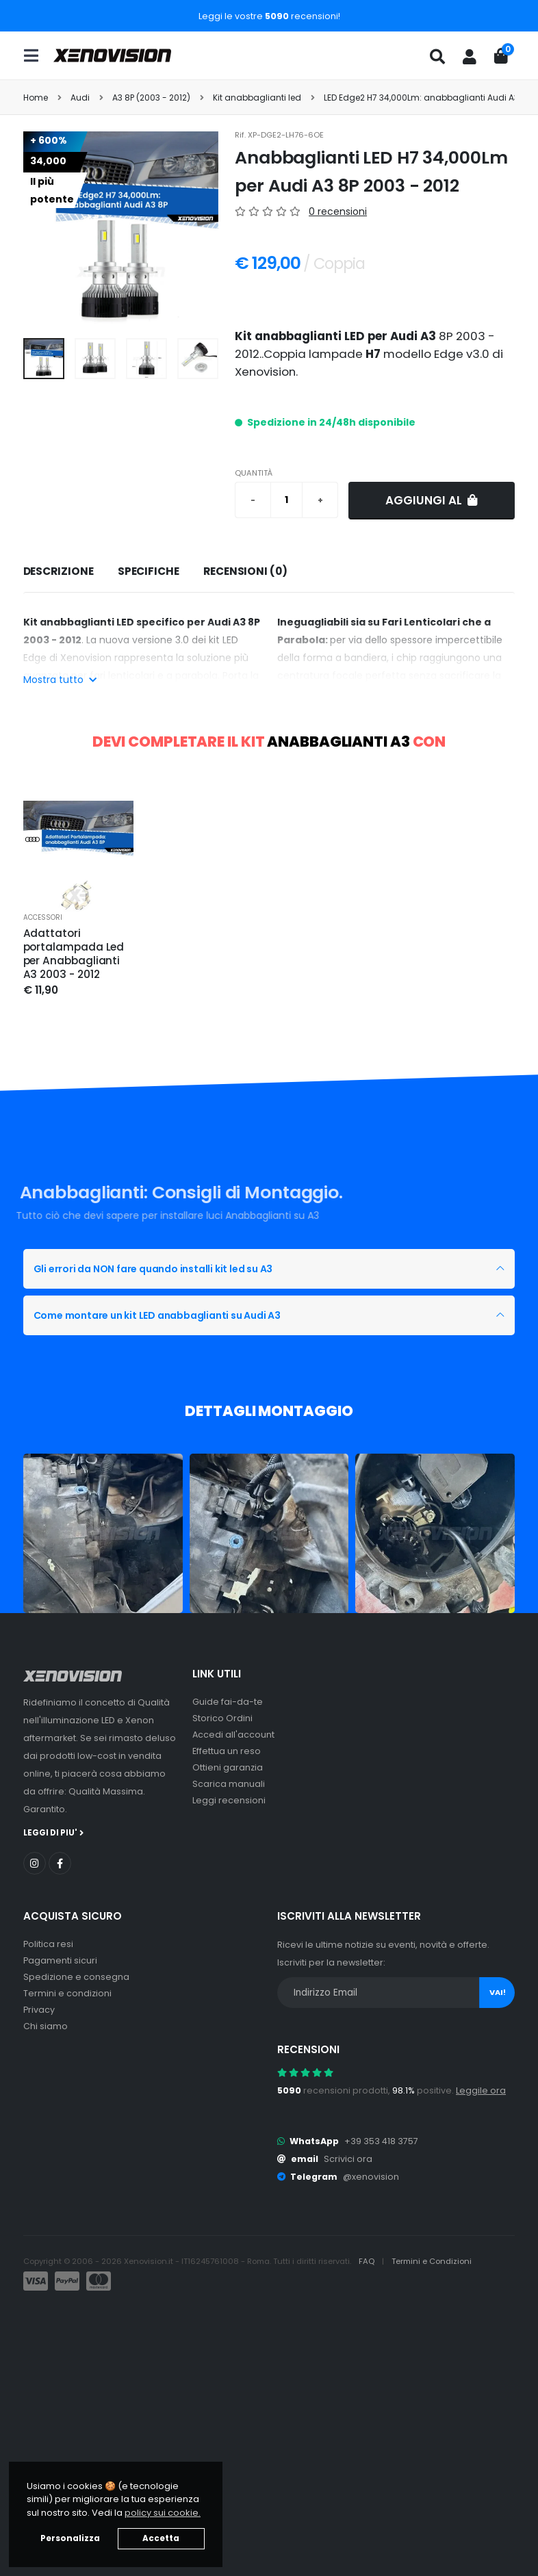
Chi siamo (45, 2026)
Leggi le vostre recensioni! (269, 16)
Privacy (39, 2009)
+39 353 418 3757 (381, 2141)
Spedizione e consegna (76, 1977)
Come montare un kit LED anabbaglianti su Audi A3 (157, 1315)
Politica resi (48, 1944)
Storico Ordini (222, 1718)
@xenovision (371, 2176)
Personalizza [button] (70, 2538)
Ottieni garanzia (227, 1767)
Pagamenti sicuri (60, 1960)
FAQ (367, 2261)
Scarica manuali (228, 1784)
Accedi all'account (233, 1734)
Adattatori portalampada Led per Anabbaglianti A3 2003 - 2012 (74, 953)
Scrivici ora (348, 2159)
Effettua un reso (226, 1751)
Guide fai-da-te (227, 1702)
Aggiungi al (431, 500)
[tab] (58, 572)
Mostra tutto (60, 679)
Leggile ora (481, 2090)
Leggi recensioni (229, 1800)
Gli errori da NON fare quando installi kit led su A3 (153, 1269)
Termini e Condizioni (432, 2261)
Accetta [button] (160, 2538)
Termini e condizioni (67, 1993)
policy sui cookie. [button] (163, 2512)
